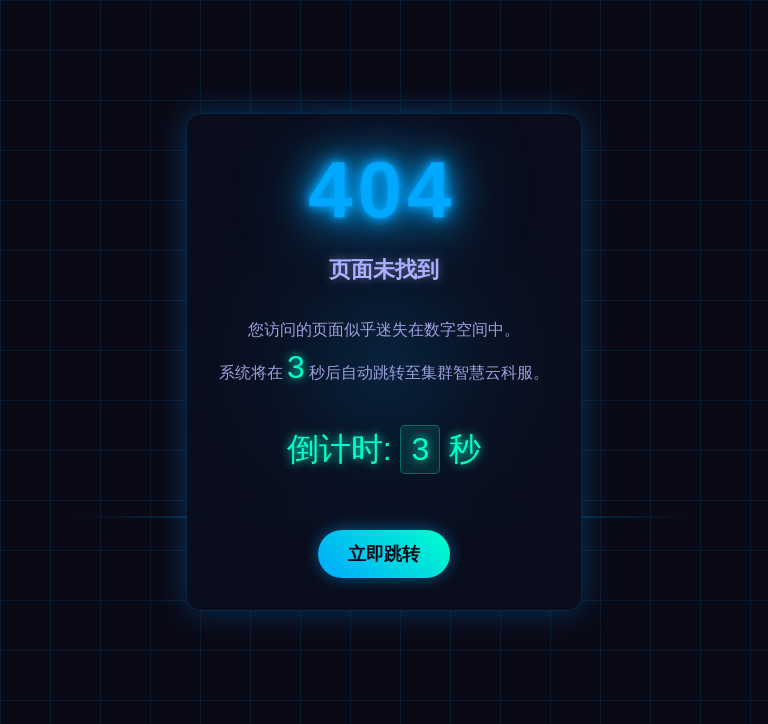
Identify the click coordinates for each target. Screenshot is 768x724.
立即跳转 (384, 554)
